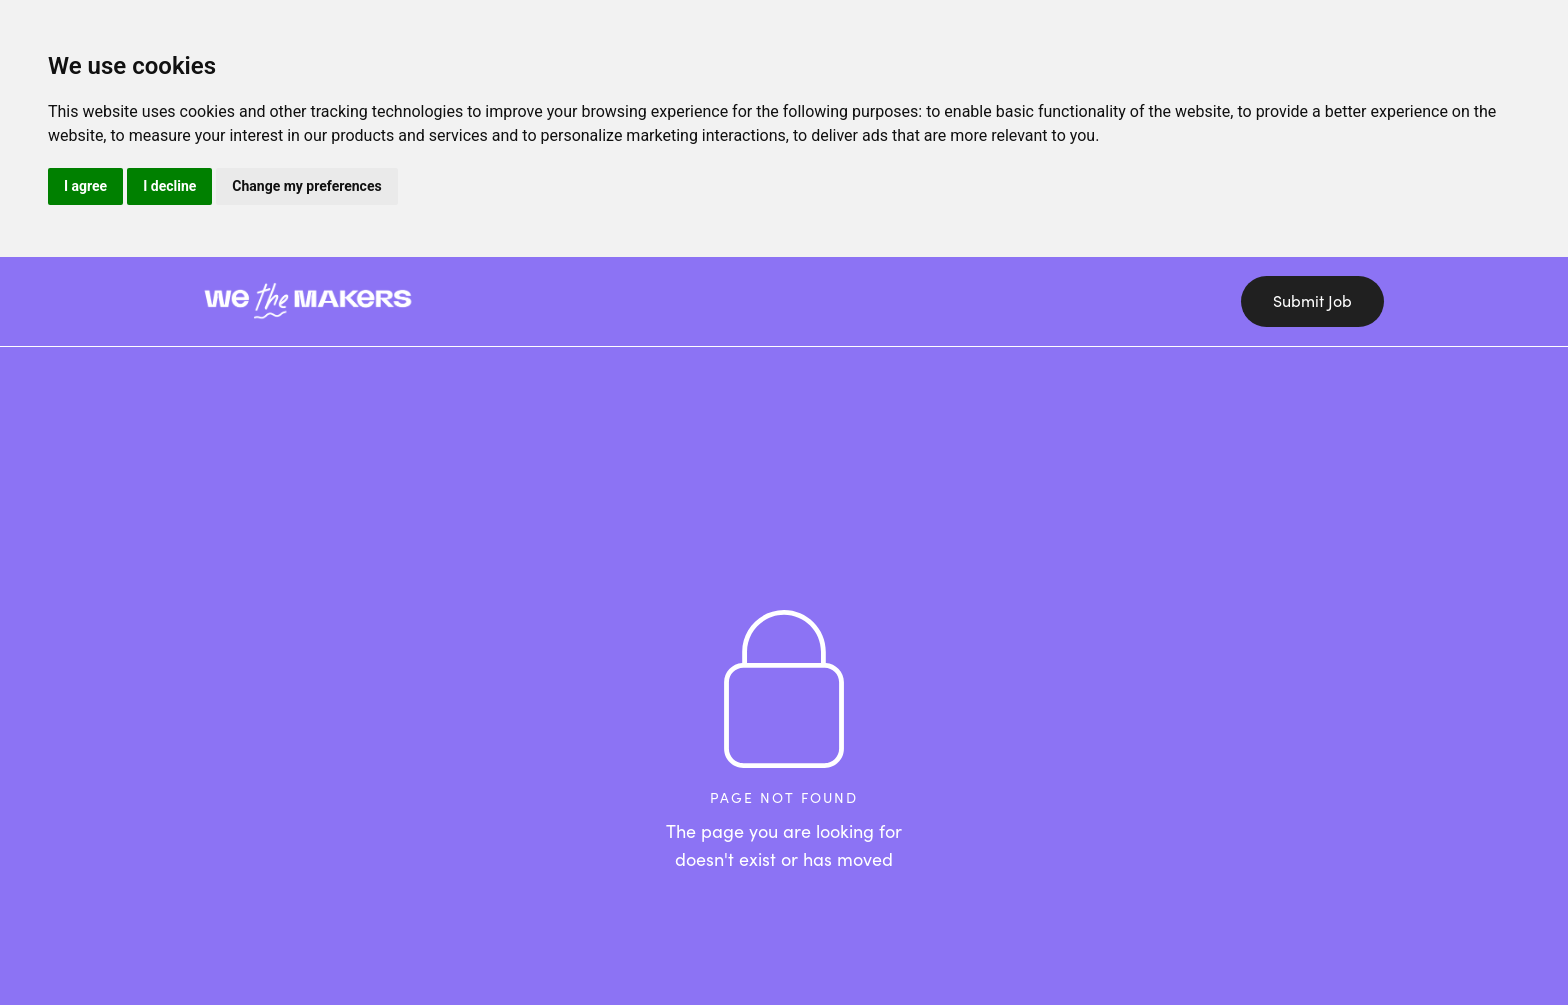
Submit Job (1312, 301)
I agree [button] (85, 186)
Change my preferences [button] (306, 186)
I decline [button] (169, 186)
